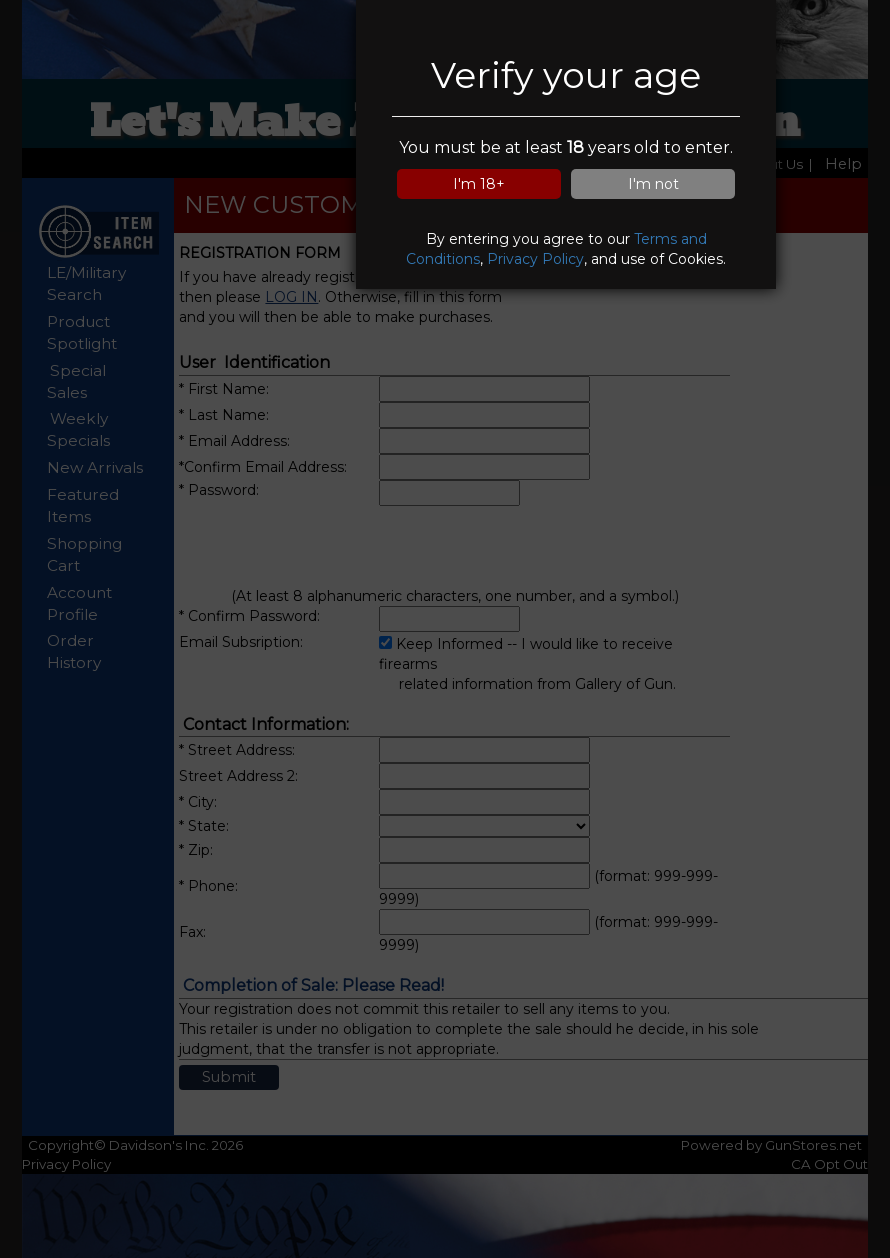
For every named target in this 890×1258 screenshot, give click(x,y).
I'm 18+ (479, 184)
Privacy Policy (535, 259)
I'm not (653, 184)
